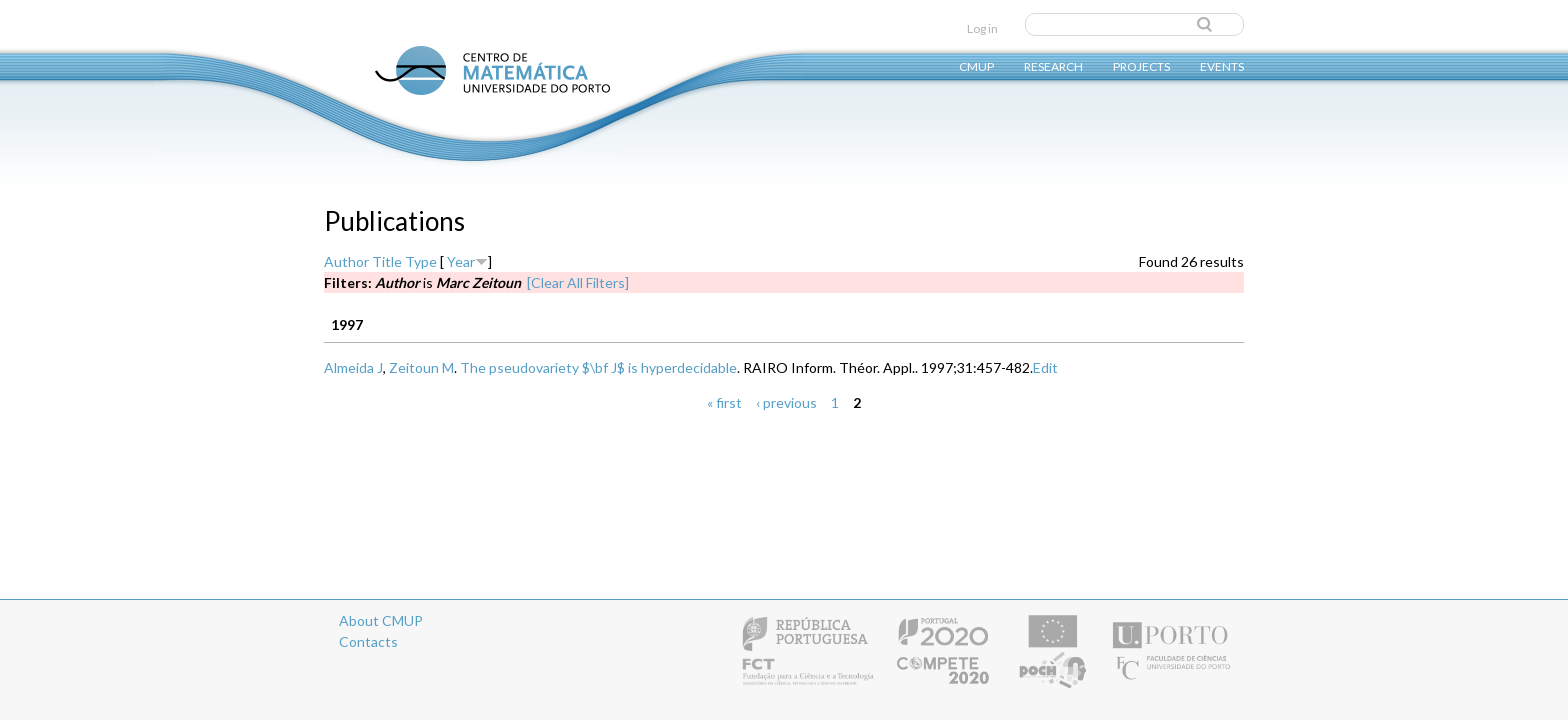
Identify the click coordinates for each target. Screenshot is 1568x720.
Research (1053, 65)
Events (1222, 65)
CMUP (976, 65)
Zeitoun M (421, 367)
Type (421, 261)
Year (461, 261)
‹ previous (786, 402)
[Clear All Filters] (578, 282)
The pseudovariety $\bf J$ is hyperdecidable (598, 367)
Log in (982, 28)
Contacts (368, 641)
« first (724, 402)
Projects (1141, 65)
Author (346, 261)
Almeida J (353, 367)
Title (387, 261)
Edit (1045, 367)
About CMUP (381, 620)
